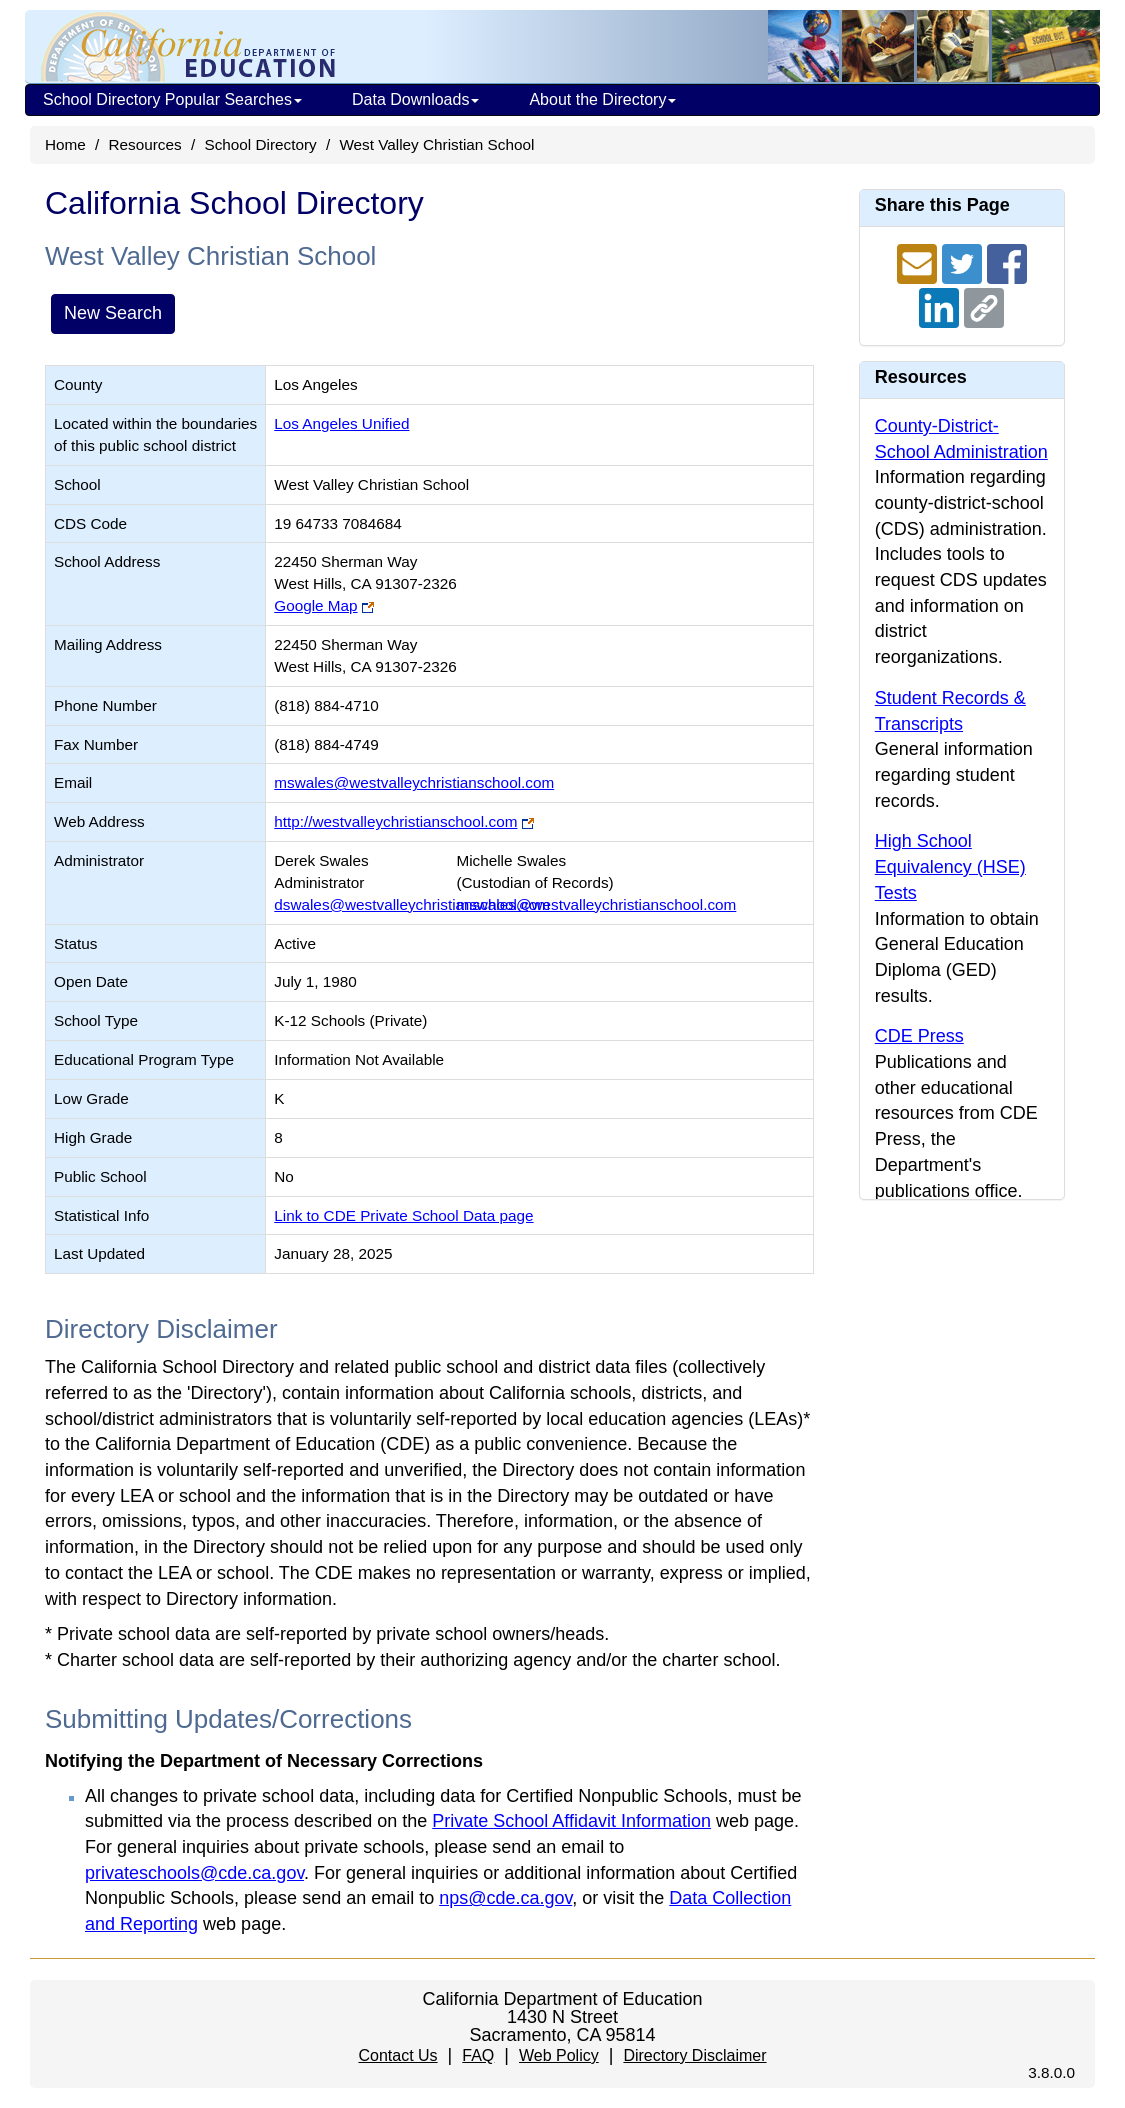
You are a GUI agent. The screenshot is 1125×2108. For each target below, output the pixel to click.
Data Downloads (415, 99)
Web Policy (559, 2055)
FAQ (478, 2055)
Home (65, 144)
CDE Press (919, 1036)
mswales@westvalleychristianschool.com (414, 782)
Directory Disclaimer (694, 2055)
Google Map (315, 605)
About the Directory (602, 99)
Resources (145, 144)
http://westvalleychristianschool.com (395, 821)
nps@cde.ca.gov (505, 1898)
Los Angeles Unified (341, 423)
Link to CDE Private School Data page (403, 1215)
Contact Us (397, 2055)
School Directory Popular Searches (172, 99)
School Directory (260, 144)
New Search (113, 313)
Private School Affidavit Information (571, 1821)
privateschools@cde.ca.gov (194, 1873)
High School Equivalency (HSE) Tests (950, 866)
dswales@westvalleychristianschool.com (412, 904)
